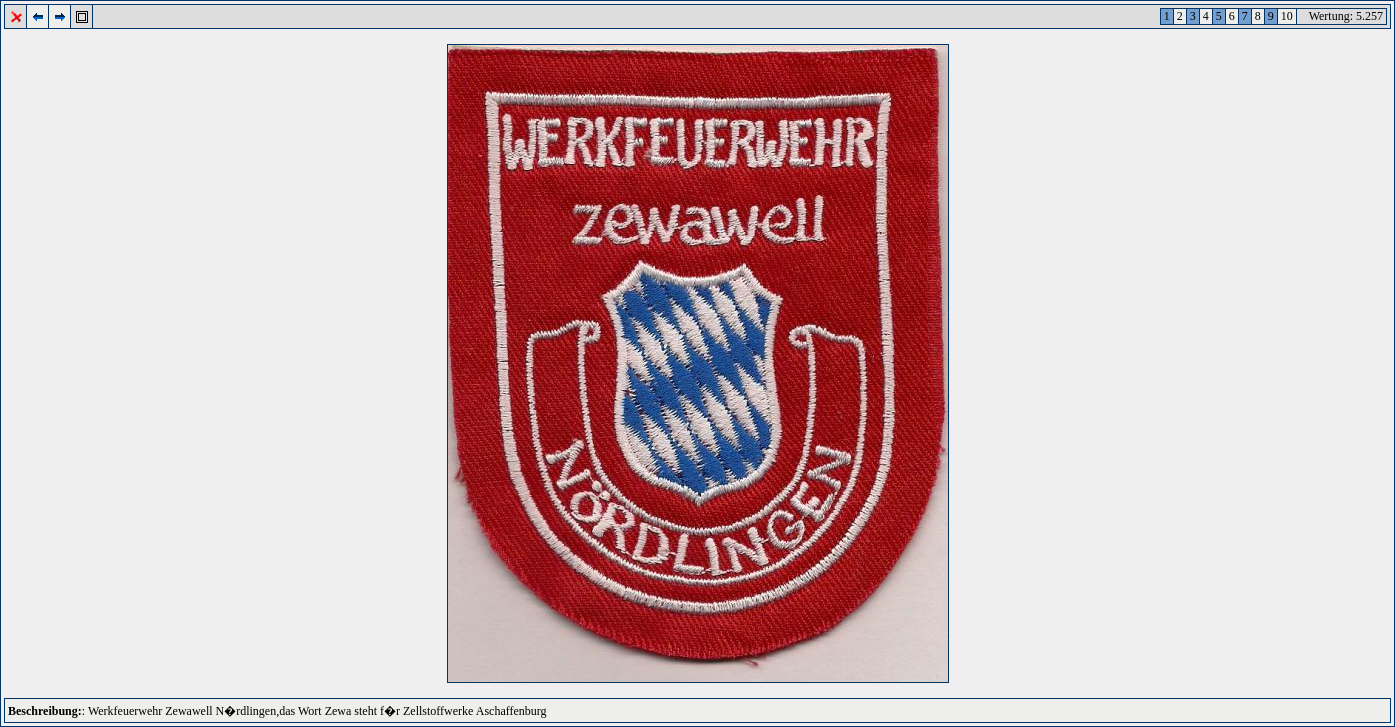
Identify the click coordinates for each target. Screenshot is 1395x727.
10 (1287, 16)
